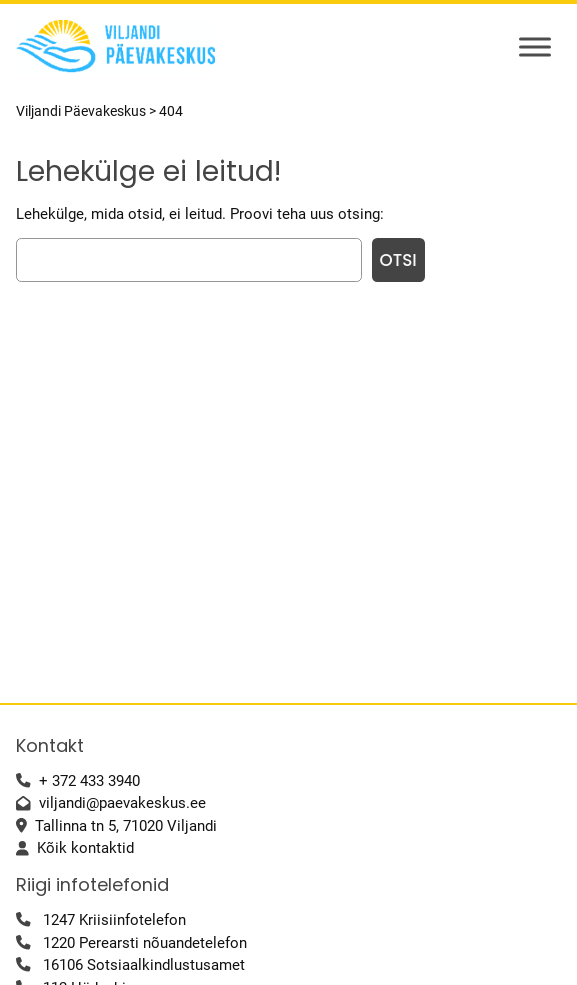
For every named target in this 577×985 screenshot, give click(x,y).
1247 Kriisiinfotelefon (114, 920)
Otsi (398, 260)
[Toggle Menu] (535, 46)
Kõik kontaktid (85, 848)
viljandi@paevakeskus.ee (122, 803)
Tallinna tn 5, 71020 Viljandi (126, 826)
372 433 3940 (96, 781)
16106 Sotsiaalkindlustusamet (144, 965)
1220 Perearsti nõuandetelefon (145, 943)
